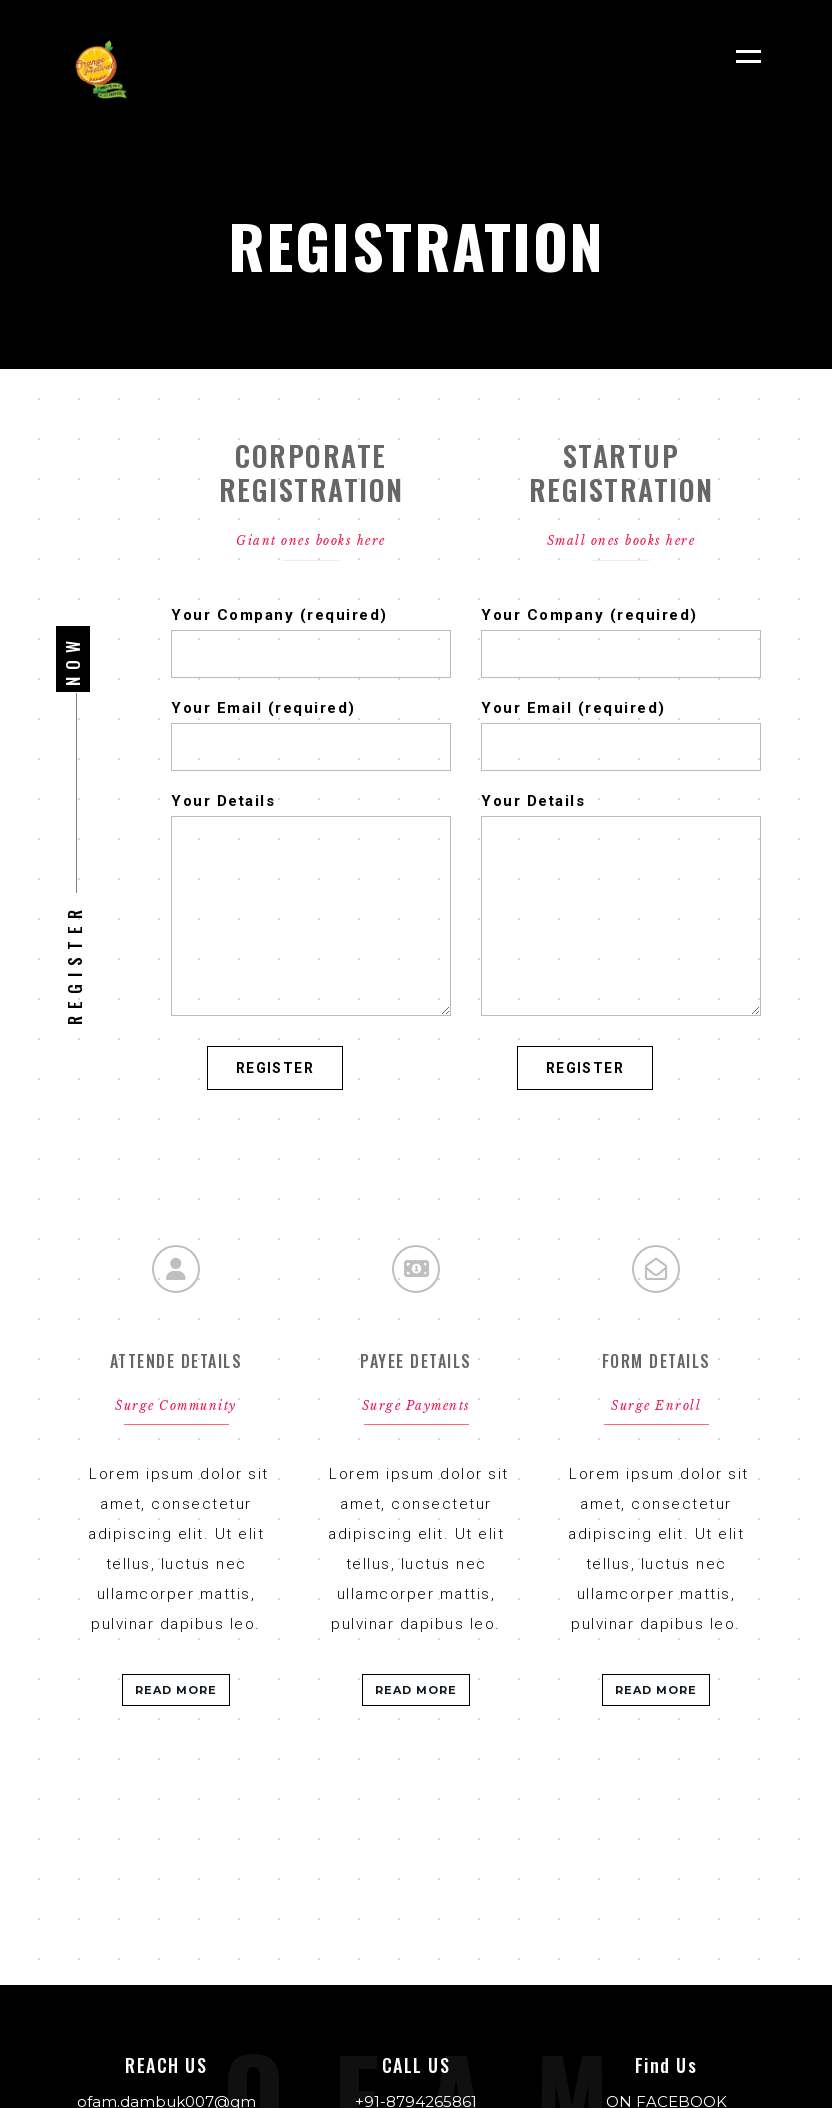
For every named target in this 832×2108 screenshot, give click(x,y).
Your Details (311, 816)
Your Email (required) (311, 723)
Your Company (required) (311, 630)
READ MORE (176, 1690)
